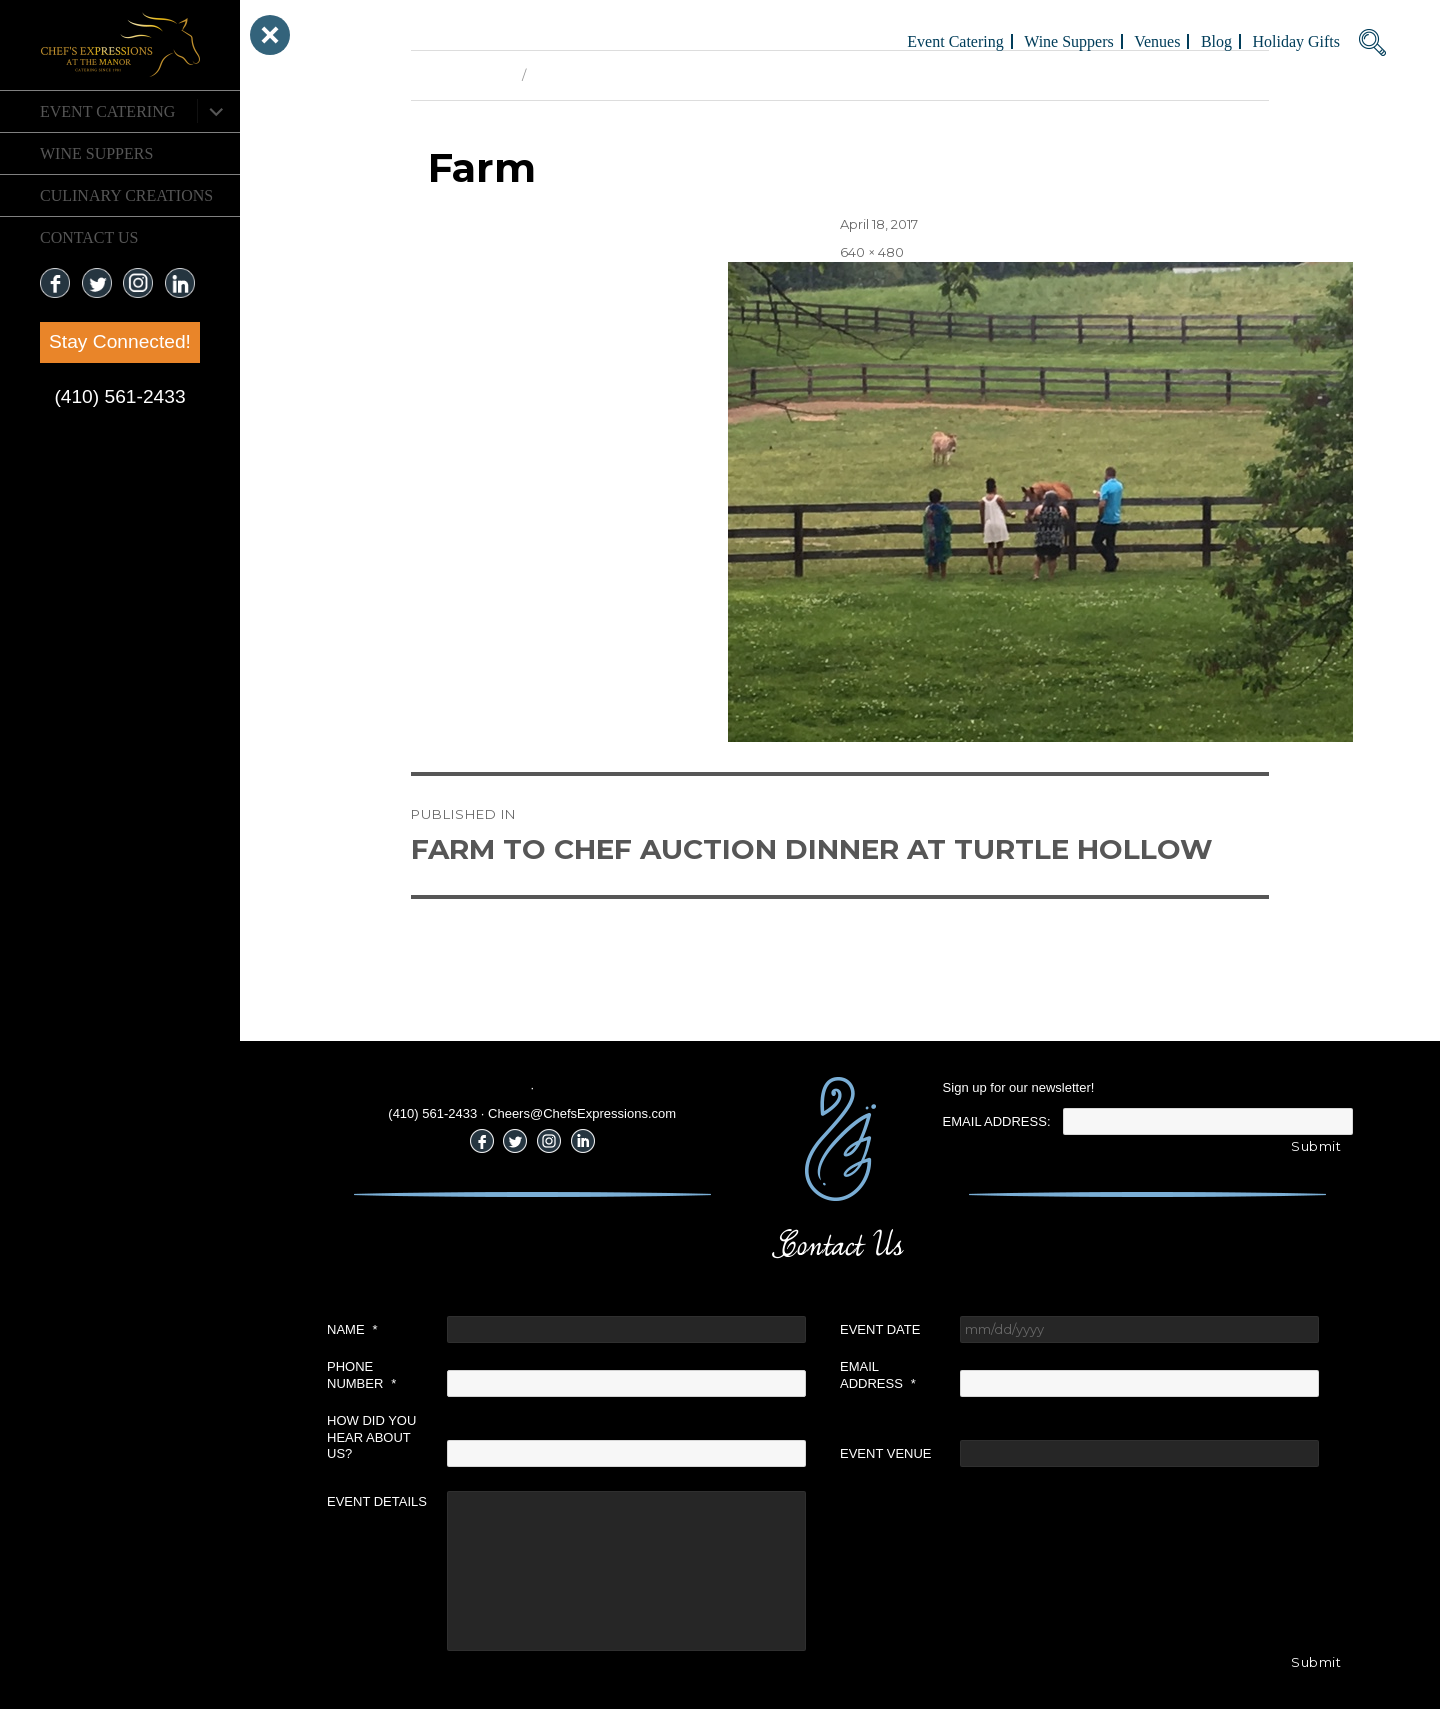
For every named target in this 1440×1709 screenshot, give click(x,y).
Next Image (571, 75)
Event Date (880, 1329)
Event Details (377, 1501)
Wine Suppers (96, 153)
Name (352, 1329)
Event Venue (886, 1453)
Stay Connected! (120, 341)
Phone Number (361, 1375)
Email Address (878, 1375)
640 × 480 (872, 252)
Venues (1157, 41)
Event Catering (107, 111)
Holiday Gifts (1296, 41)
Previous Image (461, 75)
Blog (1216, 41)
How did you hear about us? (371, 1437)
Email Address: (997, 1121)
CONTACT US (89, 237)
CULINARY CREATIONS (126, 195)
